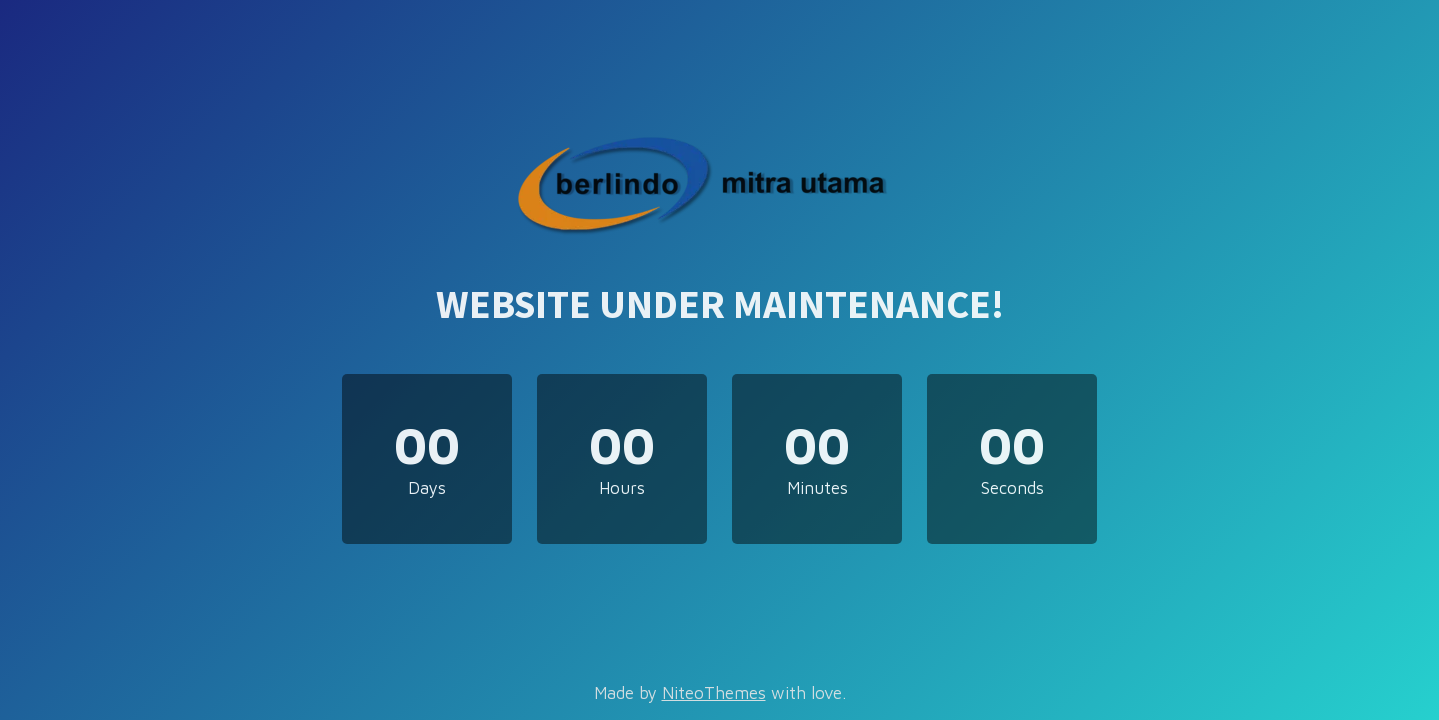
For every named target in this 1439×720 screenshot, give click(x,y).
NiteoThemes (714, 693)
